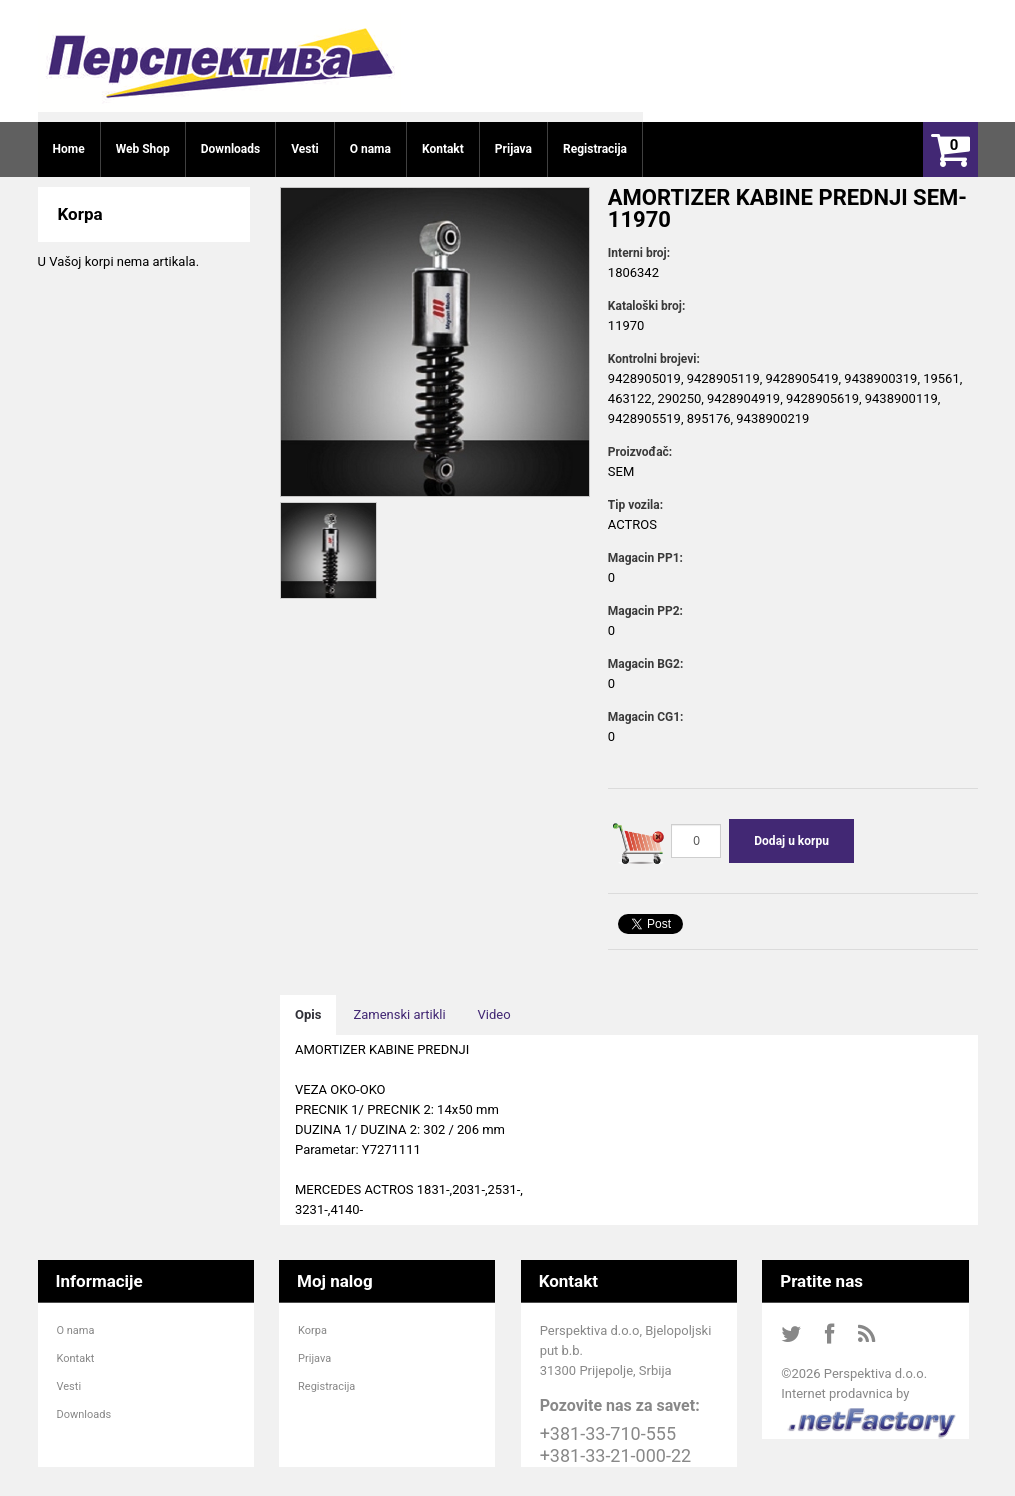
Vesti (69, 1386)
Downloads (84, 1414)
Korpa (312, 1330)
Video (494, 1014)
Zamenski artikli (399, 1014)
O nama (76, 1330)
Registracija (326, 1386)
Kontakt (76, 1358)
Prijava (314, 1358)
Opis (308, 1014)
